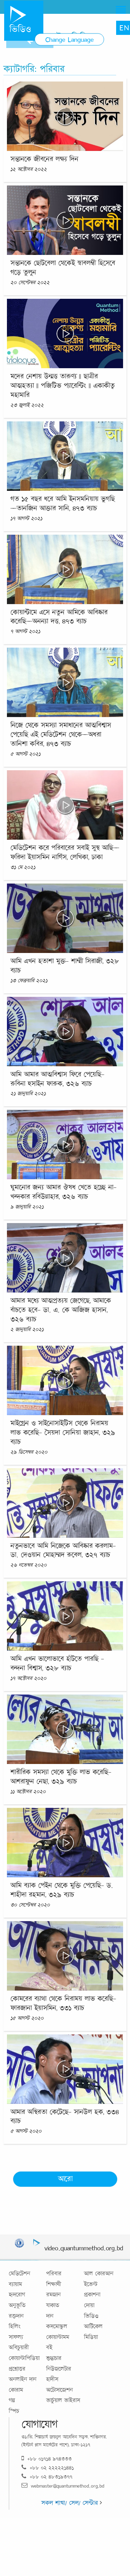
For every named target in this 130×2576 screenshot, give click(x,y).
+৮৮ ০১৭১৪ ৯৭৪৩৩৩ (46, 2458)
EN (124, 27)
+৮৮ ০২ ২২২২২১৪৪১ (47, 2467)
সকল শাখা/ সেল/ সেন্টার (71, 2503)
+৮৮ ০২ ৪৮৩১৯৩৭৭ (46, 2476)
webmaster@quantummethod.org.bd (62, 2485)
